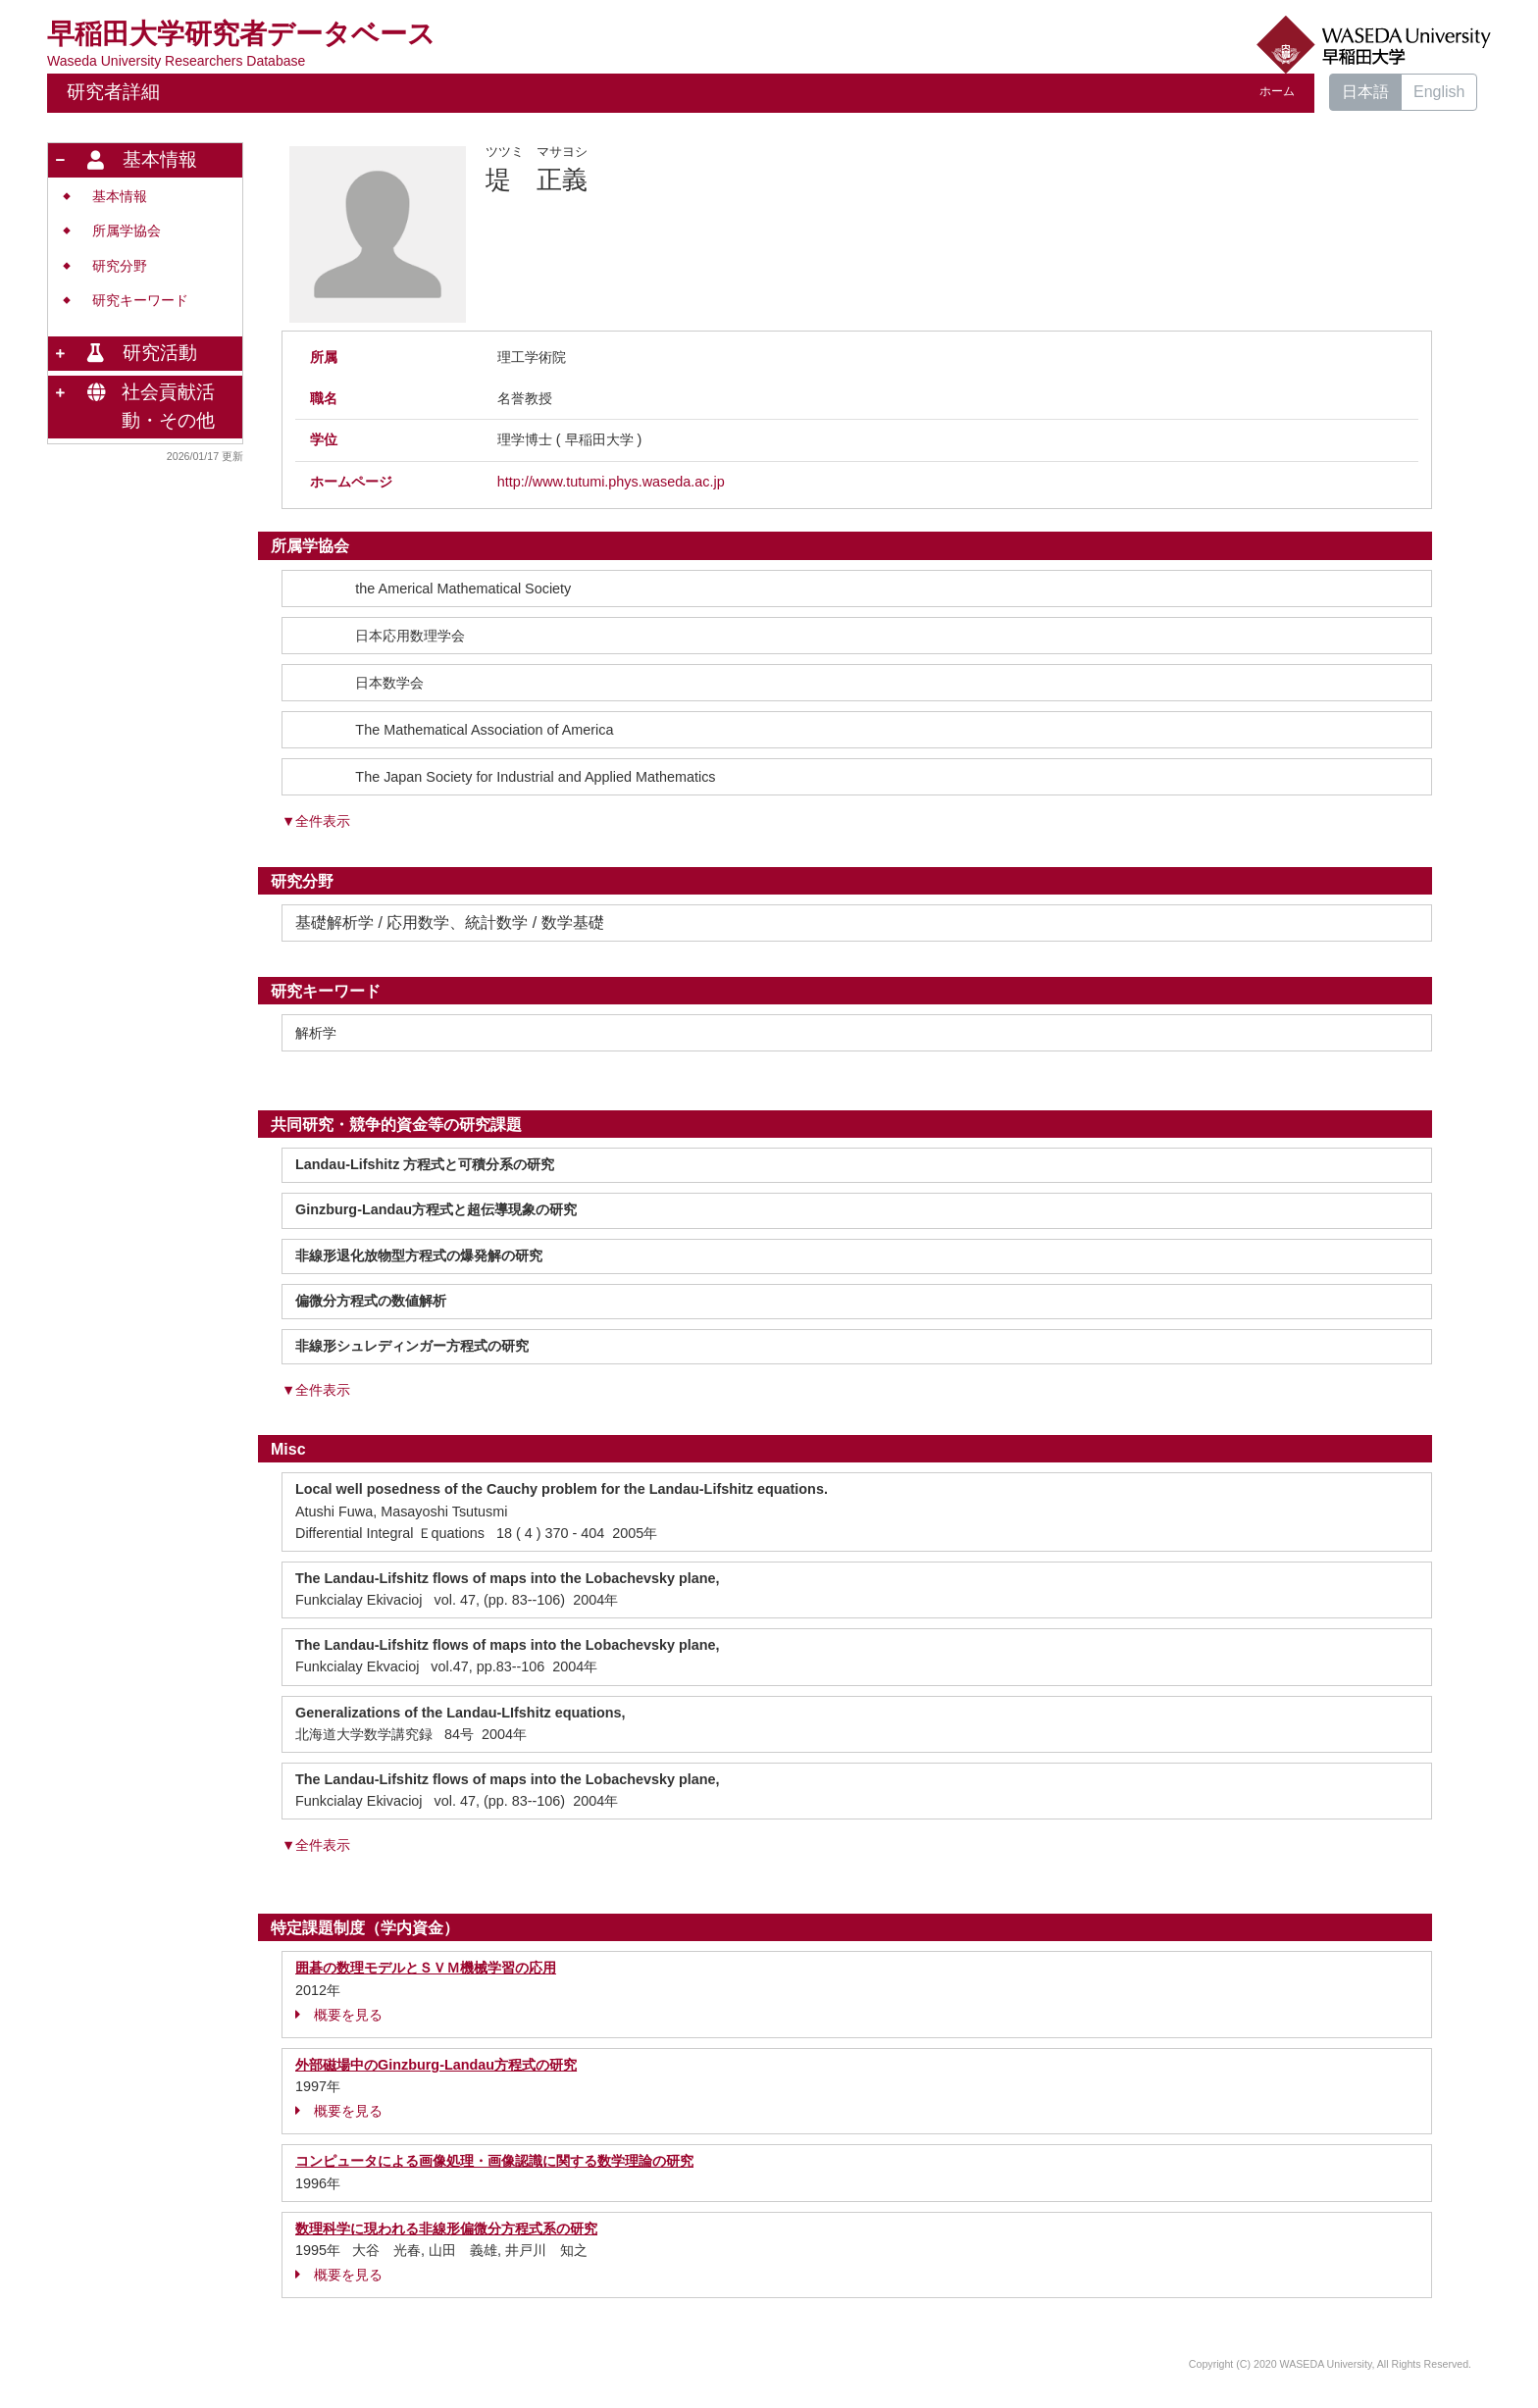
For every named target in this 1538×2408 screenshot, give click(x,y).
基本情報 (119, 196)
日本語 (1365, 91)
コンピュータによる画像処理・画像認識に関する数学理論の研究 (494, 2161)
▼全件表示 (316, 821)
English (1438, 91)
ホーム (1277, 91)
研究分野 (119, 266)
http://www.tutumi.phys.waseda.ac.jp (611, 481)
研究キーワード (140, 300)
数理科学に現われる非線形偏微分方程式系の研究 (446, 2228)
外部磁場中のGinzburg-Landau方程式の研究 (436, 2065)
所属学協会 (126, 231)
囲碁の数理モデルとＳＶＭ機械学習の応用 (425, 1967)
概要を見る (339, 2015)
